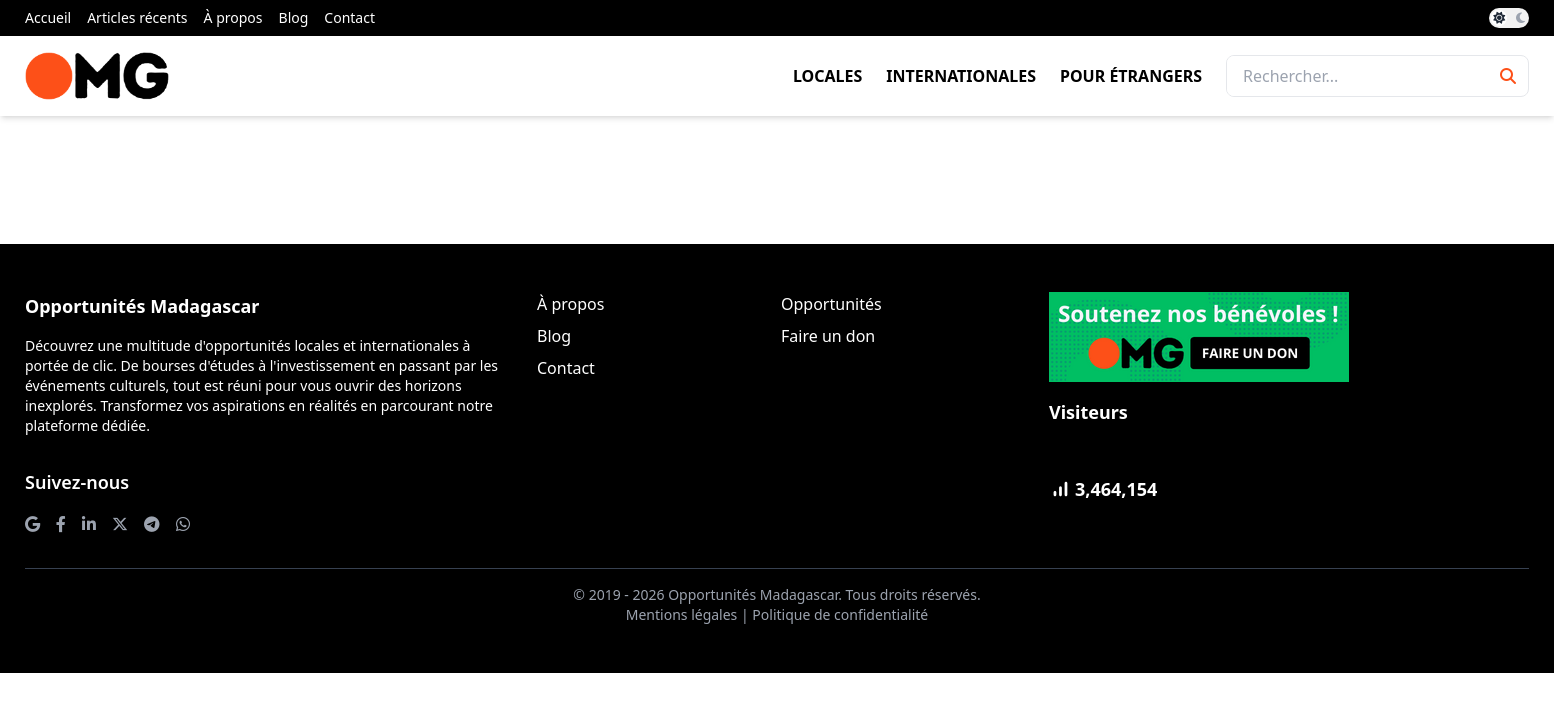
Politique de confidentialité (840, 614)
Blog (294, 17)
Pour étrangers (1131, 76)
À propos (233, 17)
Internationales (961, 76)
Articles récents (137, 17)
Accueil (48, 17)
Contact (349, 17)
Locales (827, 76)
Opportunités (831, 304)
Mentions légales (682, 614)
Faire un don (828, 336)
